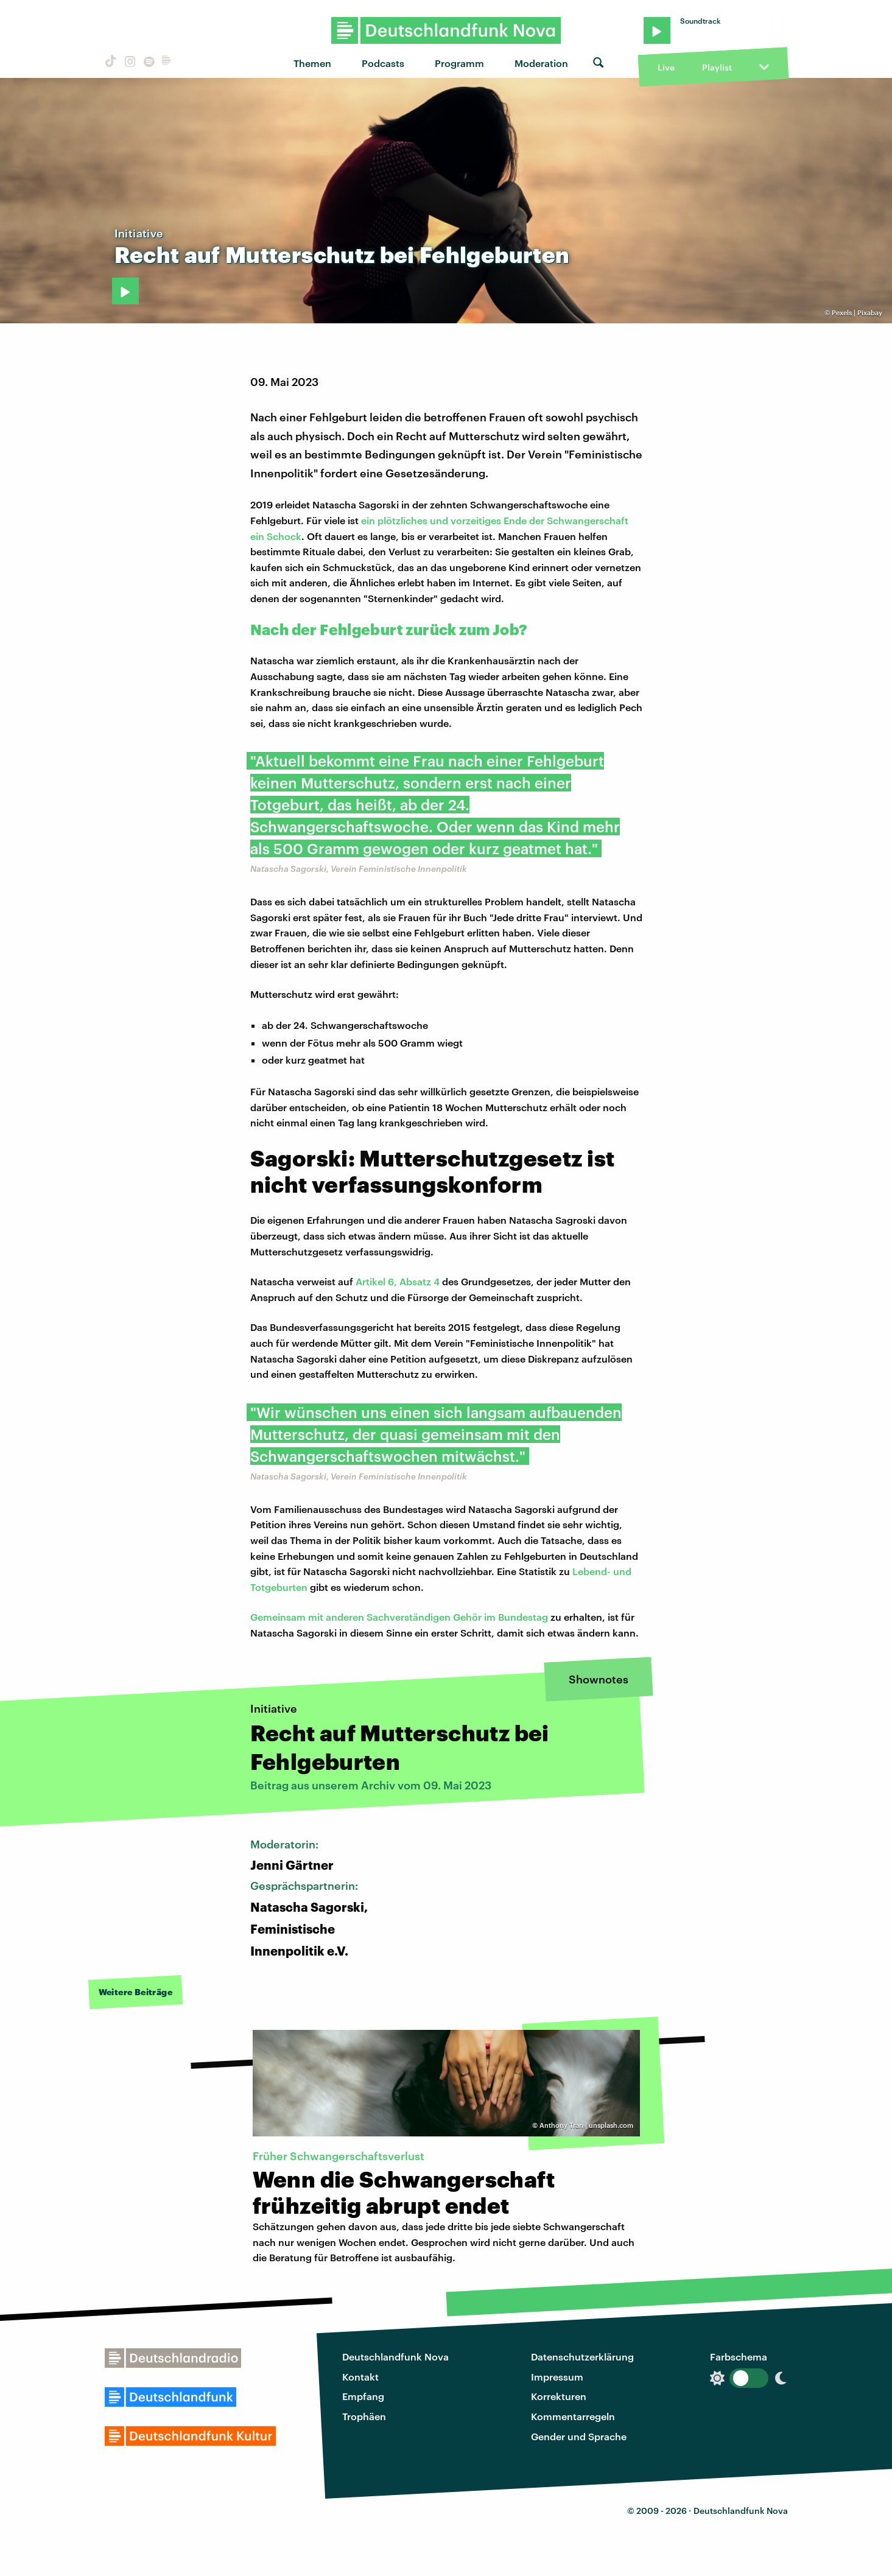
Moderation (541, 63)
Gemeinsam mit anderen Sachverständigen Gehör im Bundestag (399, 1617)
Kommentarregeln (573, 2416)
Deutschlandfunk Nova (395, 2356)
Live (666, 67)
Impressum (557, 2376)
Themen (312, 63)
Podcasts (383, 63)
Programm (459, 63)
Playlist (717, 67)
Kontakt (360, 2376)
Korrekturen (558, 2396)
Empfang (363, 2396)
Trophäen (364, 2416)
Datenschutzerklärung (582, 2356)
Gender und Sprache (579, 2436)
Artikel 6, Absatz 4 (398, 1281)
